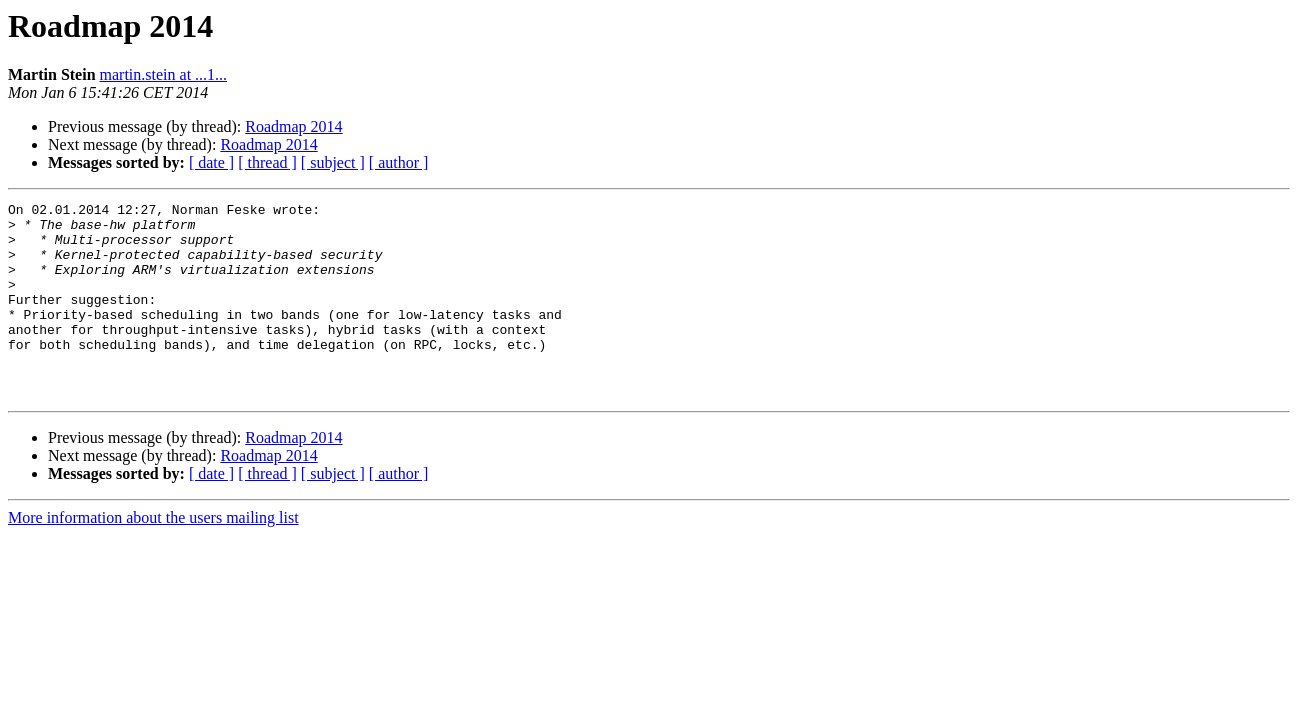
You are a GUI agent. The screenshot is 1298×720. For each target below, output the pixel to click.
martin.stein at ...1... (164, 74)
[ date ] (211, 162)
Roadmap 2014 (293, 126)
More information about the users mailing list (153, 556)
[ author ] (399, 162)
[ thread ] (267, 162)
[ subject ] (333, 162)
